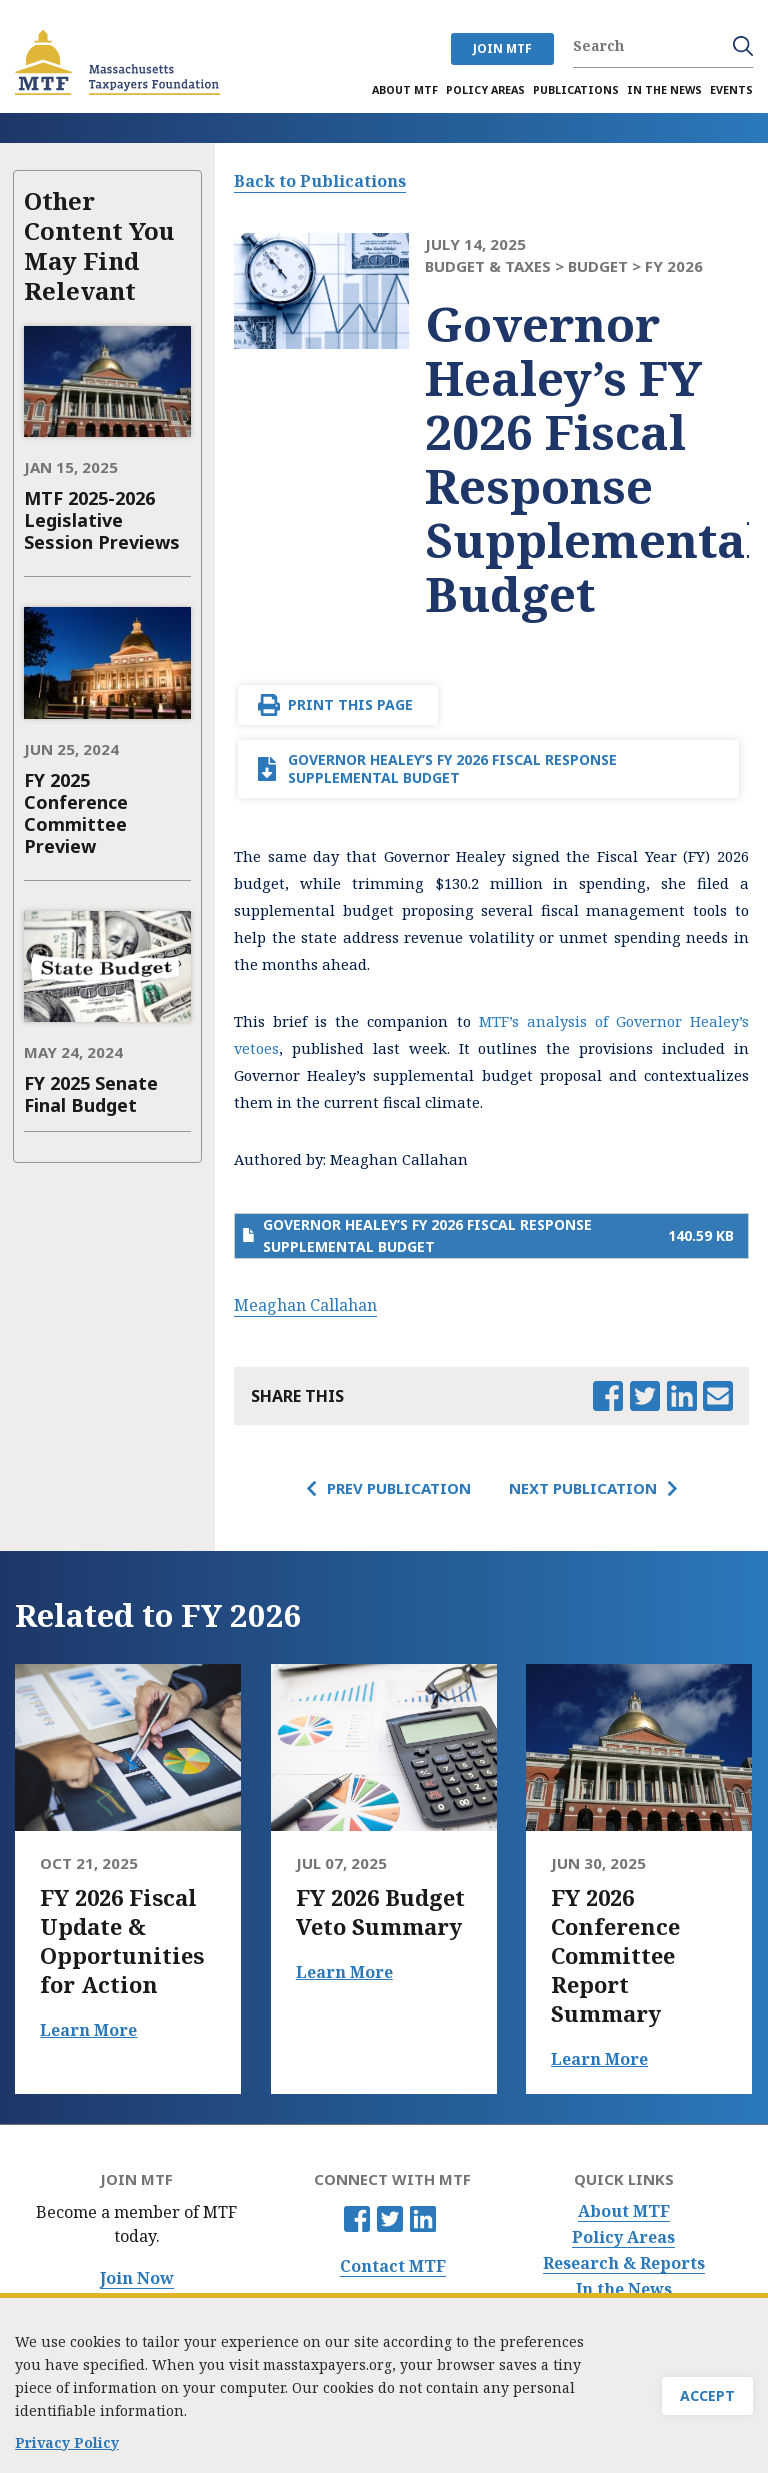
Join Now (137, 2278)
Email (718, 1396)
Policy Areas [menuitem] (485, 90)
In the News (624, 2289)
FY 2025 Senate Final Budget (91, 1094)
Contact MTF (393, 2266)
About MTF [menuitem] (405, 90)
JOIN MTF (502, 48)
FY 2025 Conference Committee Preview (76, 813)
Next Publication (583, 1488)
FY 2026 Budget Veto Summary (380, 1912)
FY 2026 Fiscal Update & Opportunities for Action (122, 1941)
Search (743, 46)
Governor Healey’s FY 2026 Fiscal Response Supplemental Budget (452, 768)
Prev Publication (399, 1488)
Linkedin (423, 2219)
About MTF (624, 2211)
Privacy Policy (67, 2446)
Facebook (357, 2219)
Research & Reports (624, 2263)
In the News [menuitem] (664, 90)
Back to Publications (320, 181)
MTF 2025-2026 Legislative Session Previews (102, 520)
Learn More (88, 2030)
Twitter (390, 2219)
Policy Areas (623, 2237)
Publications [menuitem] (576, 90)
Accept (707, 2403)
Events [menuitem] (731, 90)
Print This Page (350, 704)
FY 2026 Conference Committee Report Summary (615, 1955)
